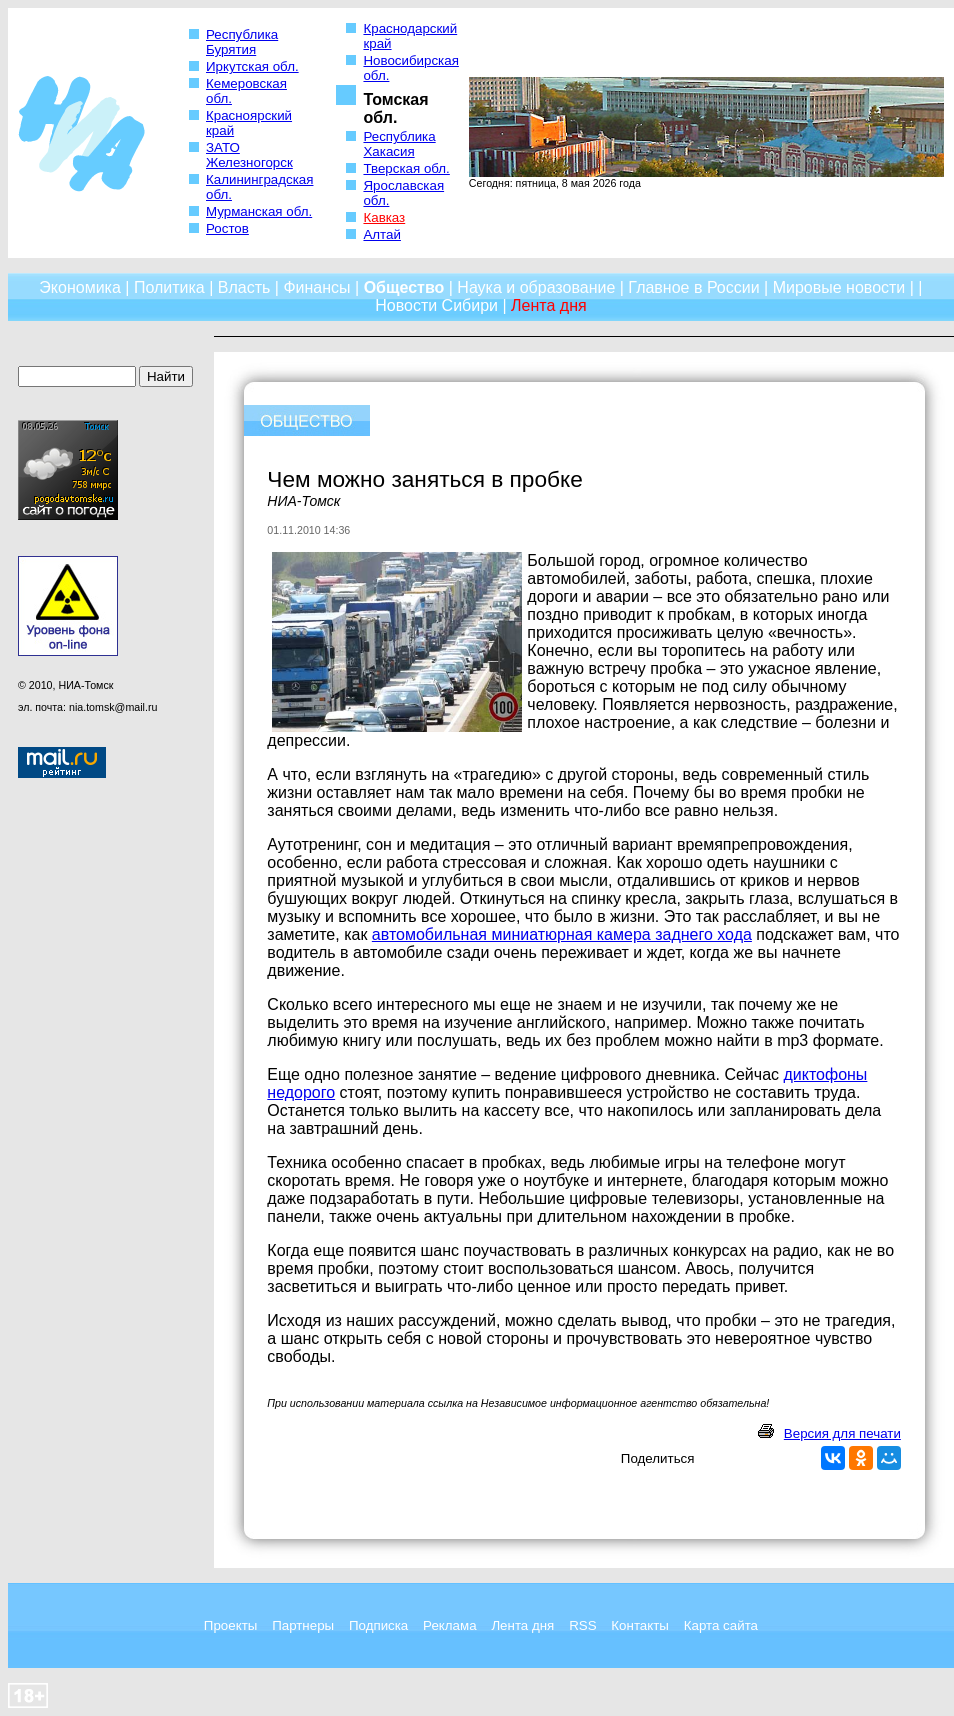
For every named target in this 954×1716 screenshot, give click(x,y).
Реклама (449, 1625)
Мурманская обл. (259, 211)
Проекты (230, 1625)
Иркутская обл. (252, 66)
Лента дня (522, 1625)
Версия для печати (842, 1433)
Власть (244, 287)
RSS (582, 1625)
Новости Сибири (436, 305)
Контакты (640, 1625)
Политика (169, 287)
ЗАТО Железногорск (249, 155)
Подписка (378, 1625)
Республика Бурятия (242, 42)
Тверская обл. (406, 168)
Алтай (381, 234)
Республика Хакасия (399, 144)
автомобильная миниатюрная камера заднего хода (562, 934)
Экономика (80, 287)
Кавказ (384, 217)
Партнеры (303, 1625)
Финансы (316, 287)
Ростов (227, 228)
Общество (404, 287)
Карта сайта (721, 1625)
